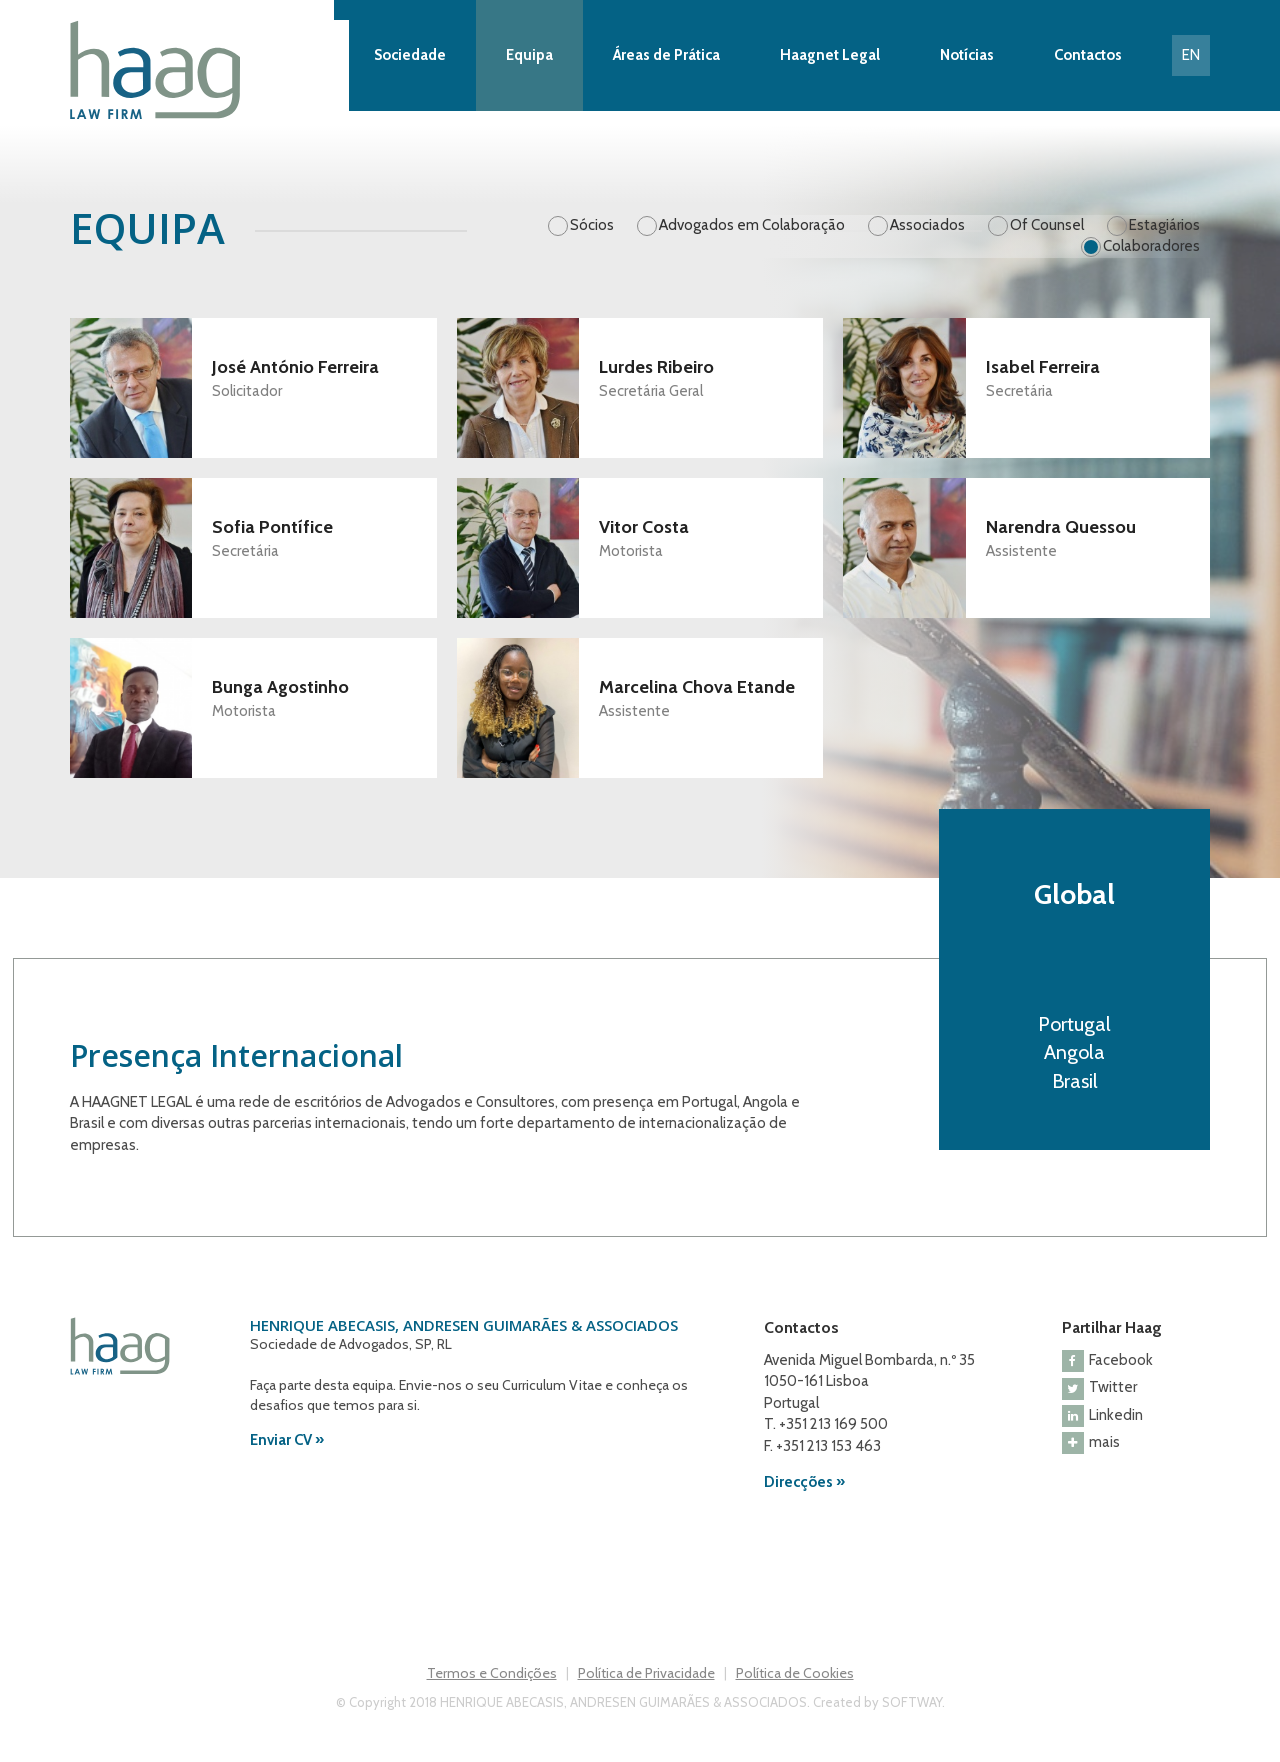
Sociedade (410, 55)
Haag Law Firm (209, 70)
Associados (927, 225)
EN (1191, 55)
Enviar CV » (287, 1440)
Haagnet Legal (830, 55)
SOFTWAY (912, 1702)
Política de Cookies (795, 1673)
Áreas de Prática (666, 55)
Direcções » (804, 1482)
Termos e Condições (492, 1673)
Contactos (1088, 55)
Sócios (592, 225)
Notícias (967, 55)
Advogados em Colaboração (752, 225)
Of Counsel (1047, 225)
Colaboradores (1151, 246)
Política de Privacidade (646, 1673)
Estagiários (1164, 225)
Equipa (529, 55)
